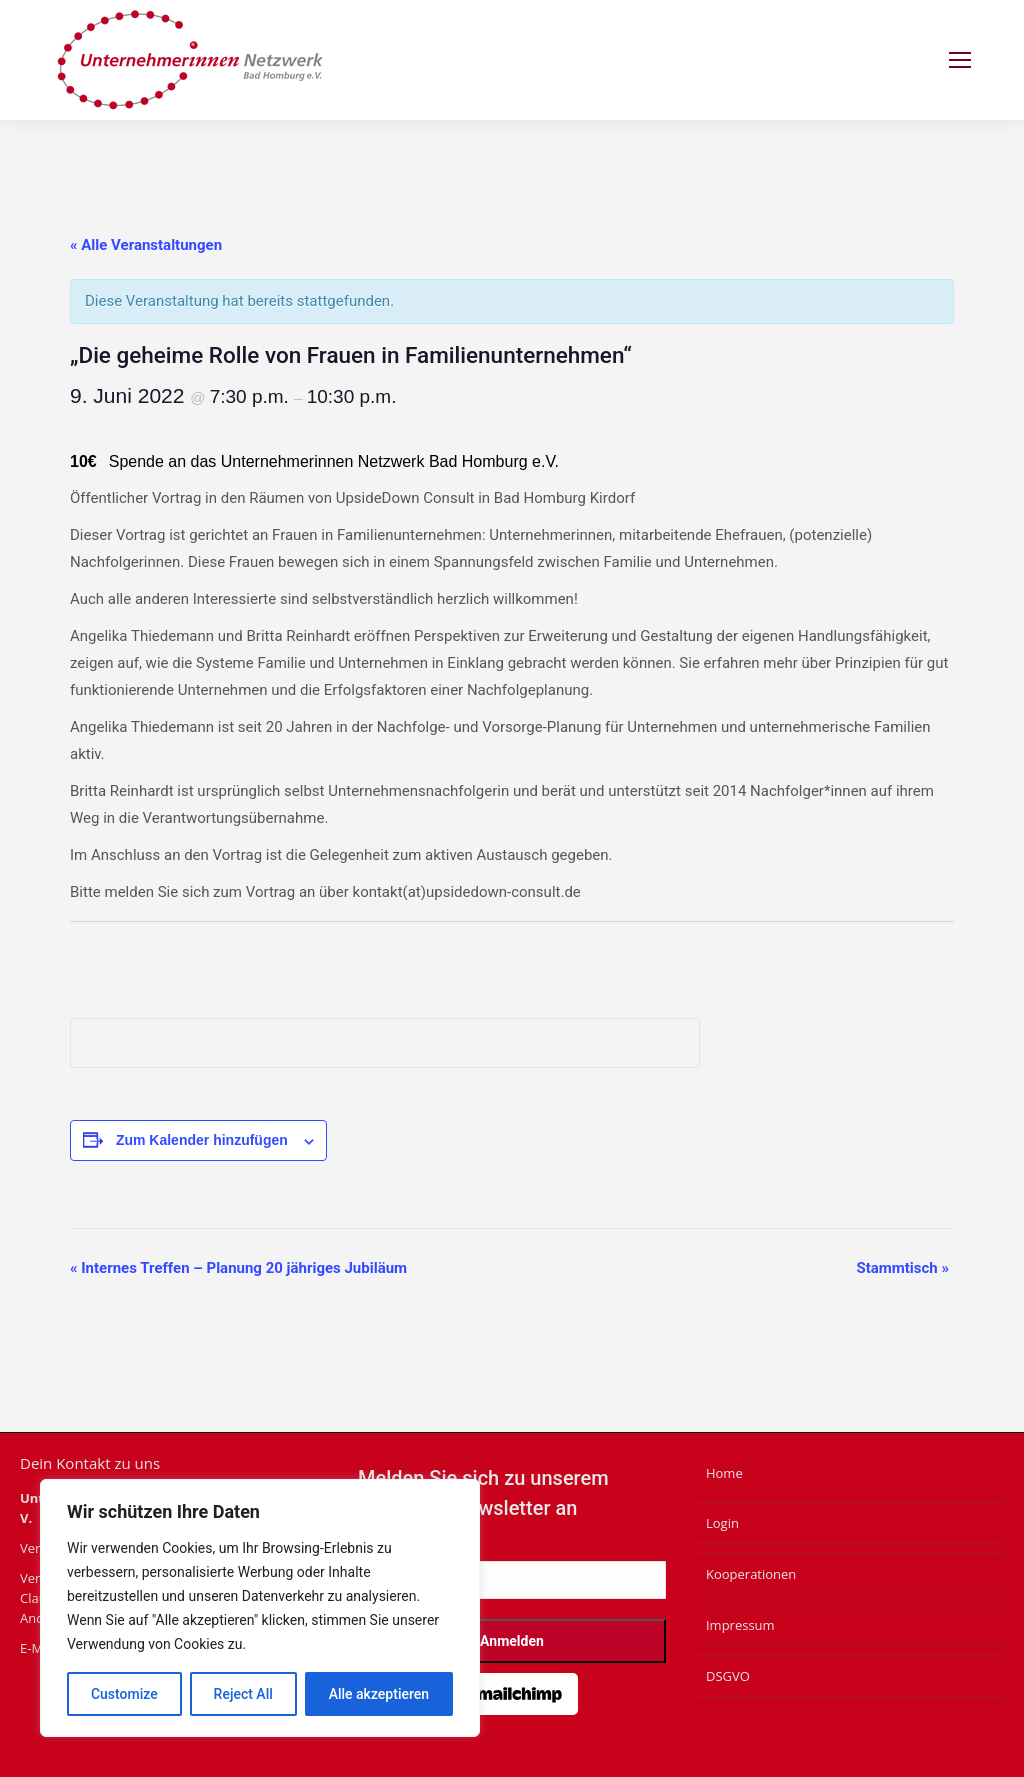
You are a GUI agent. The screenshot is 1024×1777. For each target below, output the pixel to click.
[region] (260, 1608)
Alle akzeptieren (379, 1694)
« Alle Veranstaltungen (146, 245)
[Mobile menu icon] (960, 60)
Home (724, 1473)
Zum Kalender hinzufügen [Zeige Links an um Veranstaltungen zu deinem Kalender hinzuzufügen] (202, 1140)
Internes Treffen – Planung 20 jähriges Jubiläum (238, 1268)
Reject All (243, 1694)
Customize (124, 1694)
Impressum (740, 1625)
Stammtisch (902, 1268)
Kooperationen (751, 1574)
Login (722, 1523)
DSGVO (728, 1676)
